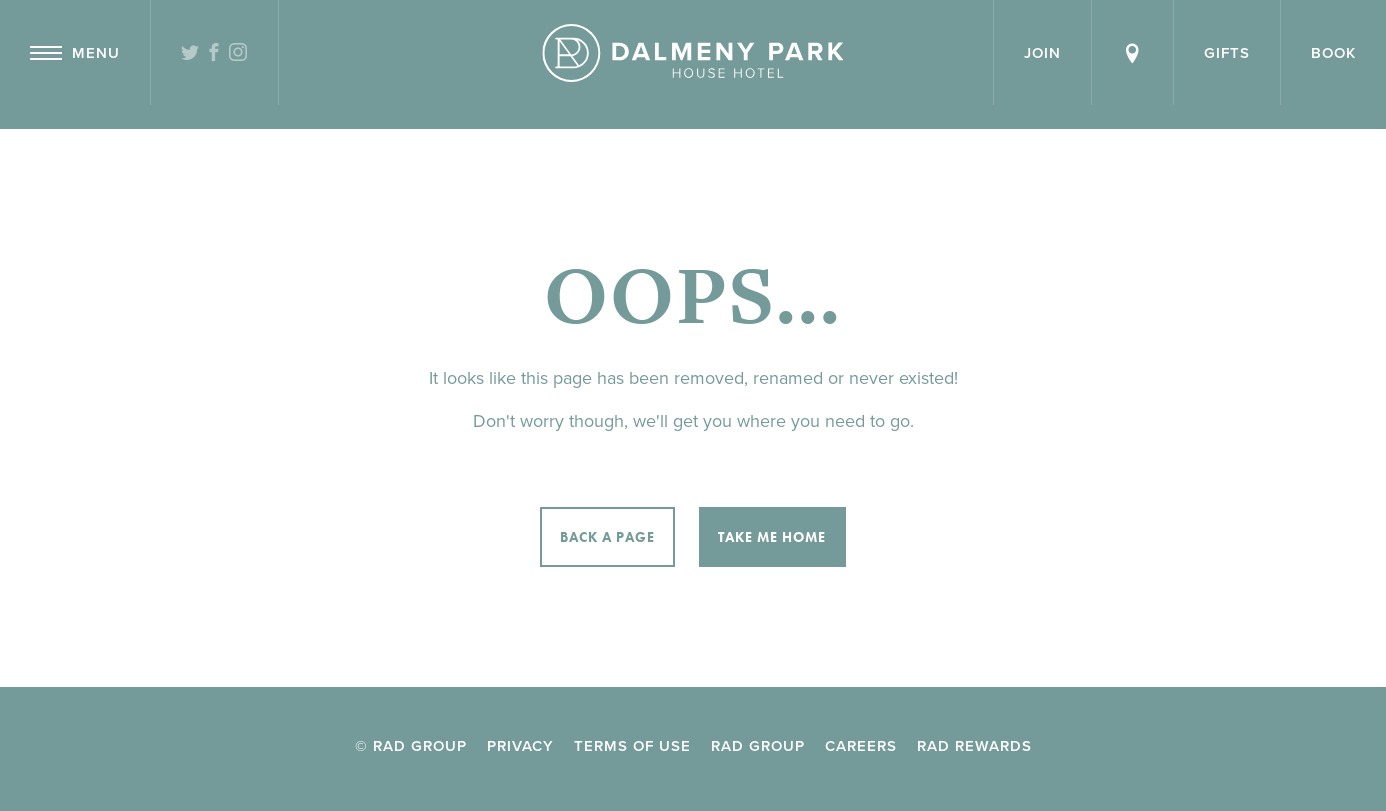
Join (1042, 53)
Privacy (520, 746)
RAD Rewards (974, 746)
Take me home (772, 537)
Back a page (607, 537)
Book (1333, 53)
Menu (75, 53)
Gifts (1227, 53)
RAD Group (758, 746)
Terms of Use (632, 746)
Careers (861, 746)
